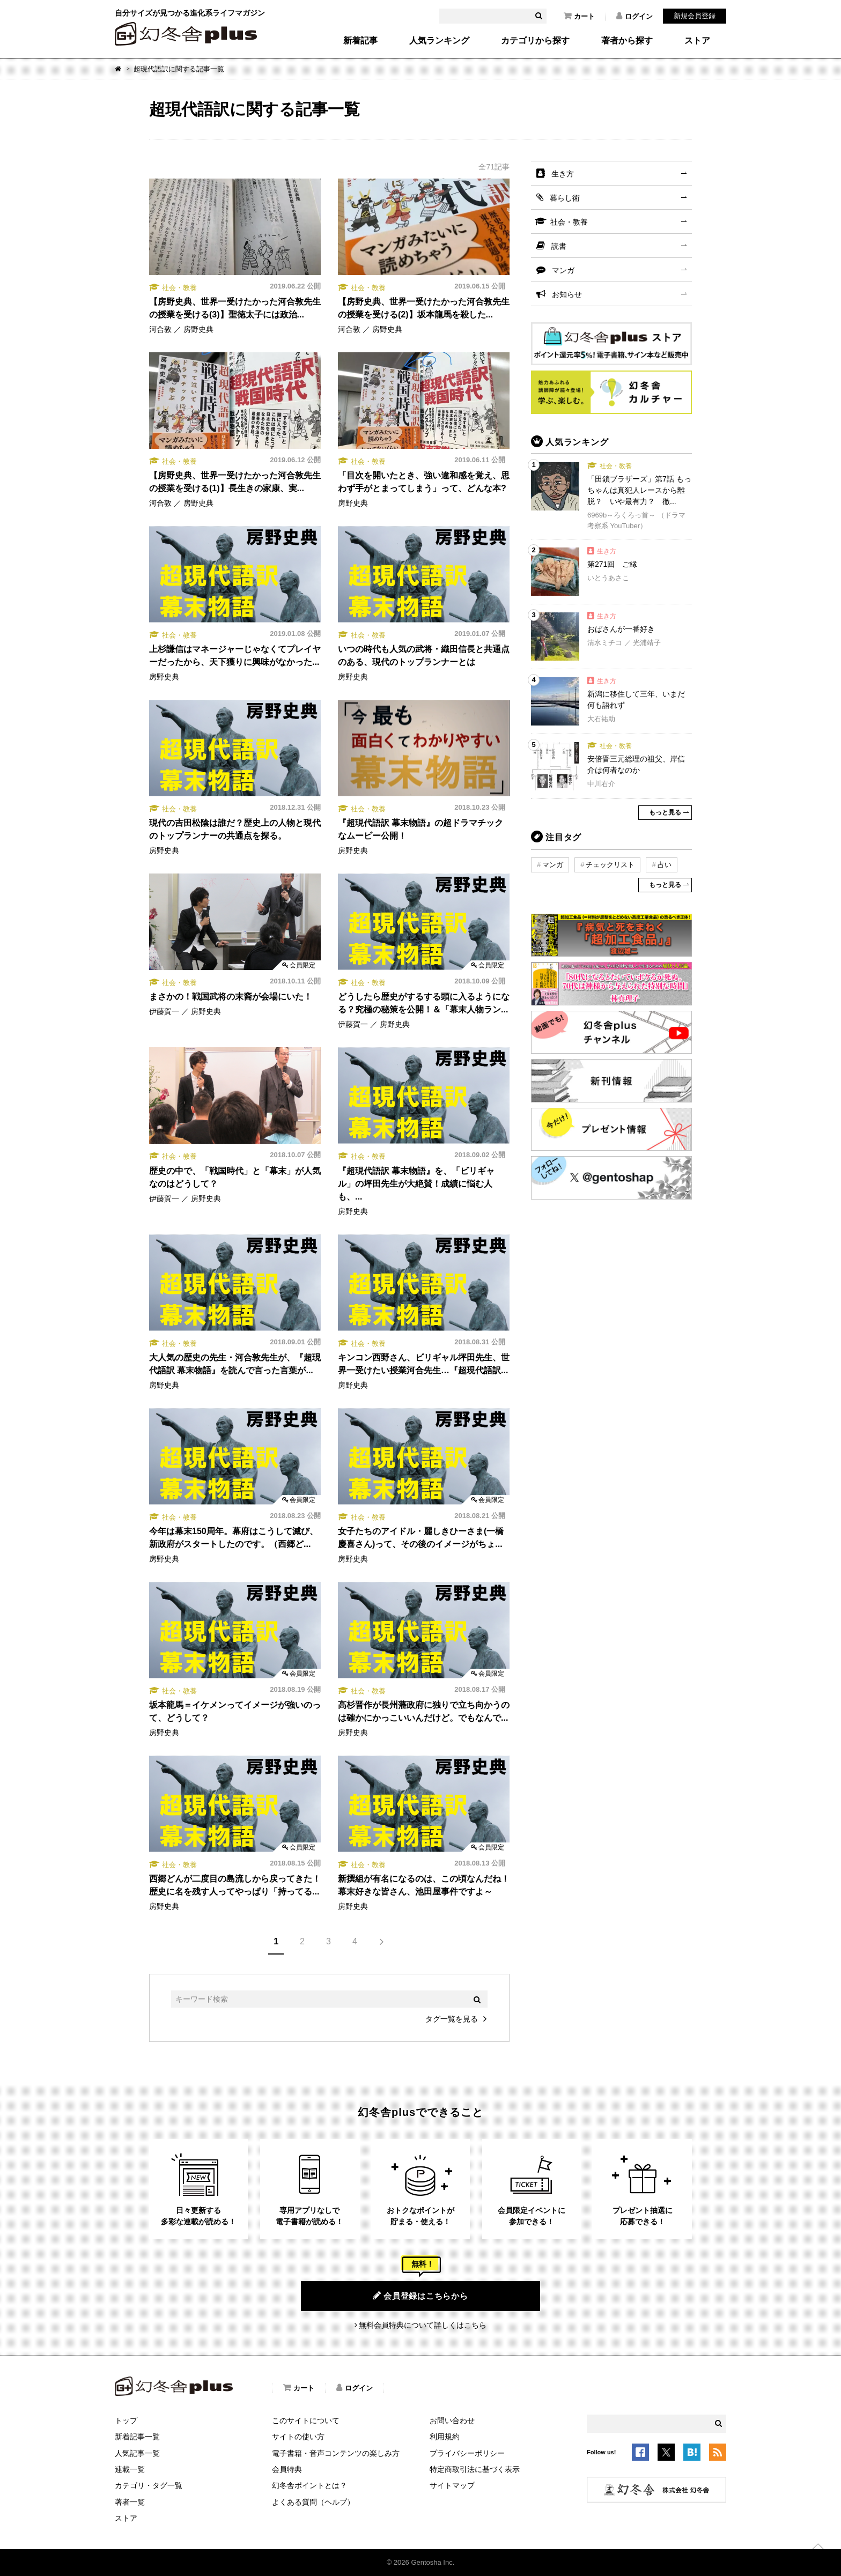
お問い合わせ (452, 2420)
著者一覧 (130, 2502)
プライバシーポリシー (467, 2453)
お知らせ (567, 294)
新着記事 (360, 40)
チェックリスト (610, 865)
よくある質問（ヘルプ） (313, 2502)
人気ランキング (439, 40)
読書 (558, 246)
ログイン (634, 16)
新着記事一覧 (137, 2436)
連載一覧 (130, 2469)
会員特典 (287, 2469)
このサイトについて (306, 2420)
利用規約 (445, 2436)
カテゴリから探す (535, 40)
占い (665, 865)
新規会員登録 (694, 16)
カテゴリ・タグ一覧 (148, 2485)
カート (579, 16)
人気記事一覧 (137, 2453)
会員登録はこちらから (420, 2295)
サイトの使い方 (298, 2436)
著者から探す (627, 40)
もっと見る (665, 812)
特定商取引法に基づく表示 (475, 2469)
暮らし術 (565, 198)
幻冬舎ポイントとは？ (309, 2485)
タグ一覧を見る (451, 2019)
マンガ (563, 270)
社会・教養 (569, 222)
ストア (697, 40)
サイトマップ (452, 2485)
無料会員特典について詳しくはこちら (422, 2325)
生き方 (562, 173)
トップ (126, 2420)
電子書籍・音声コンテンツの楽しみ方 (336, 2453)
